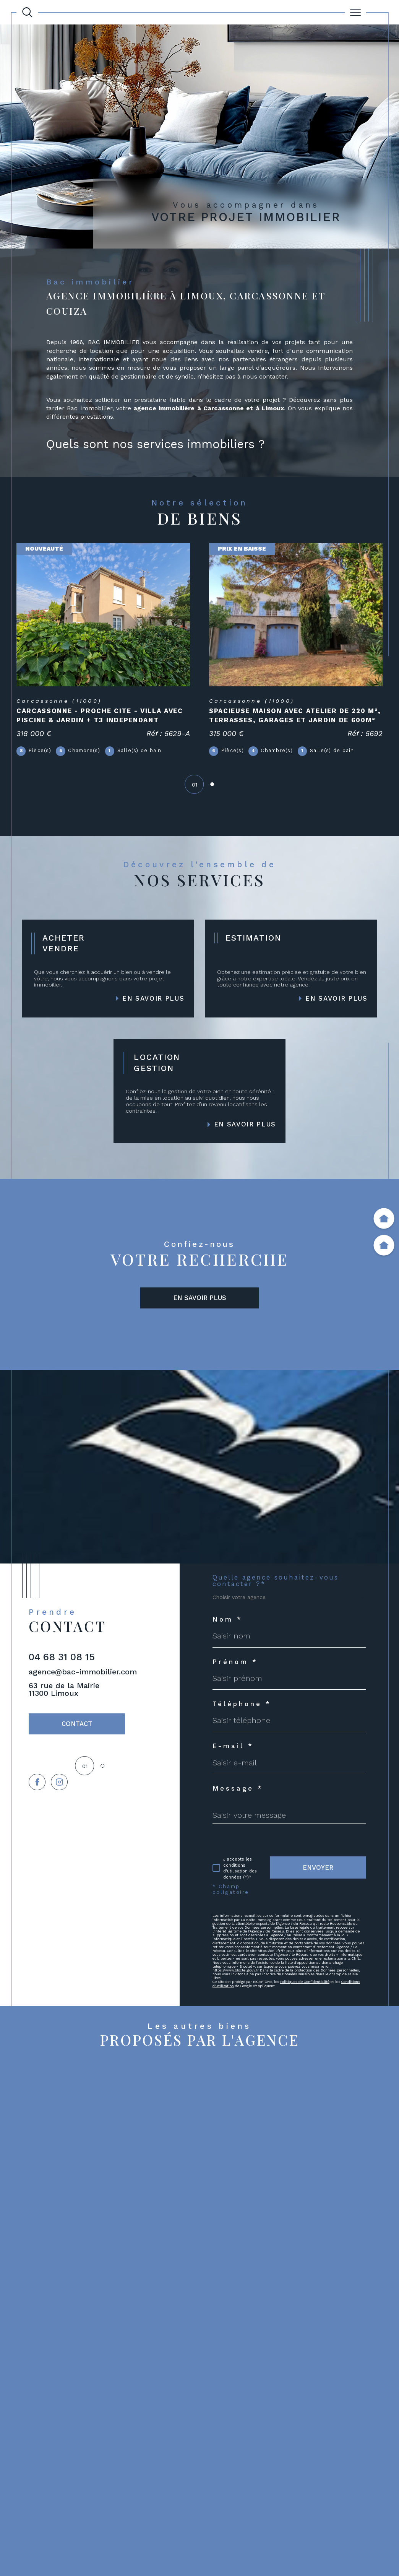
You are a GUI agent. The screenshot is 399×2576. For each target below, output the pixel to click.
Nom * (227, 1619)
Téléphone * (241, 1704)
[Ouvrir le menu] (356, 12)
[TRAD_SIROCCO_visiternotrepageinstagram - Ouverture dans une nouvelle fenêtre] (59, 1782)
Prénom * (235, 1662)
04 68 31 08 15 (62, 1657)
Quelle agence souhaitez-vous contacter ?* (275, 1580)
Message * (237, 1788)
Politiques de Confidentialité (304, 1982)
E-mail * (233, 1746)
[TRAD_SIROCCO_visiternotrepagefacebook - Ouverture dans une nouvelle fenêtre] (37, 1782)
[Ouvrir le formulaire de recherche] (27, 12)
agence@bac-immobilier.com (83, 1671)
